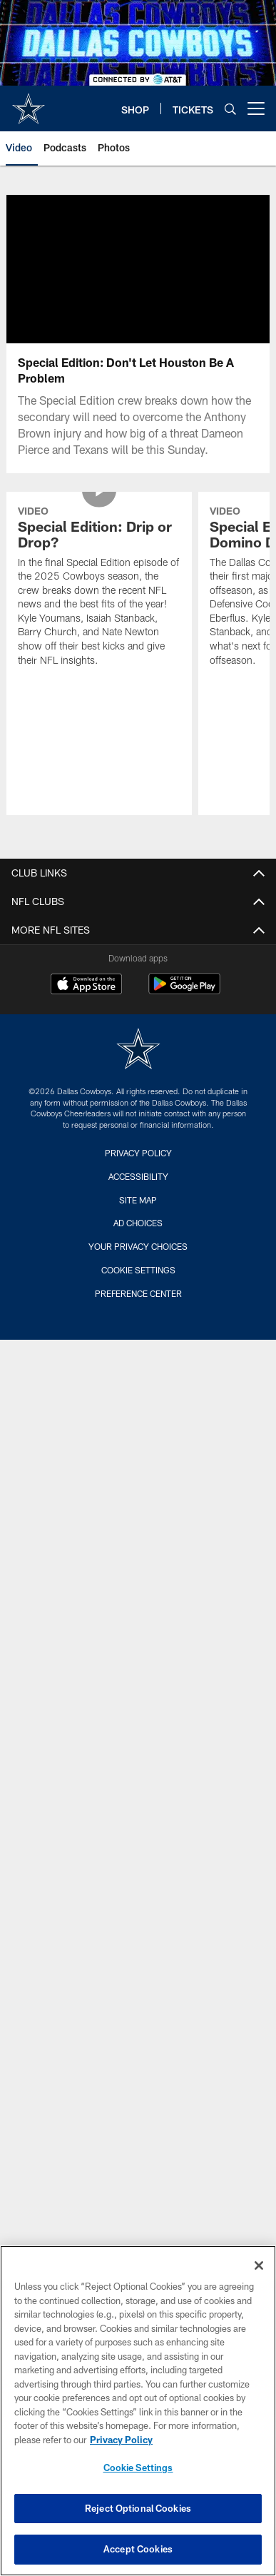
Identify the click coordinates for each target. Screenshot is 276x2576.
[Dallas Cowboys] (138, 1067)
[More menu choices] (256, 108)
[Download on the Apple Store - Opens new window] (86, 1003)
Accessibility (138, 1193)
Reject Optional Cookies (138, 2508)
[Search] (230, 108)
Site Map (138, 1217)
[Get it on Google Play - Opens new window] (184, 1008)
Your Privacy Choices (138, 1263)
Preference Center (138, 1310)
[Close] (259, 2265)
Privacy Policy (138, 1170)
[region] (138, 2411)
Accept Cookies (138, 2549)
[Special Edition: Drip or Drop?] (98, 605)
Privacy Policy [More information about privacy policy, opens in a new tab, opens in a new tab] (121, 2439)
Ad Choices (138, 1240)
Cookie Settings (138, 1287)
